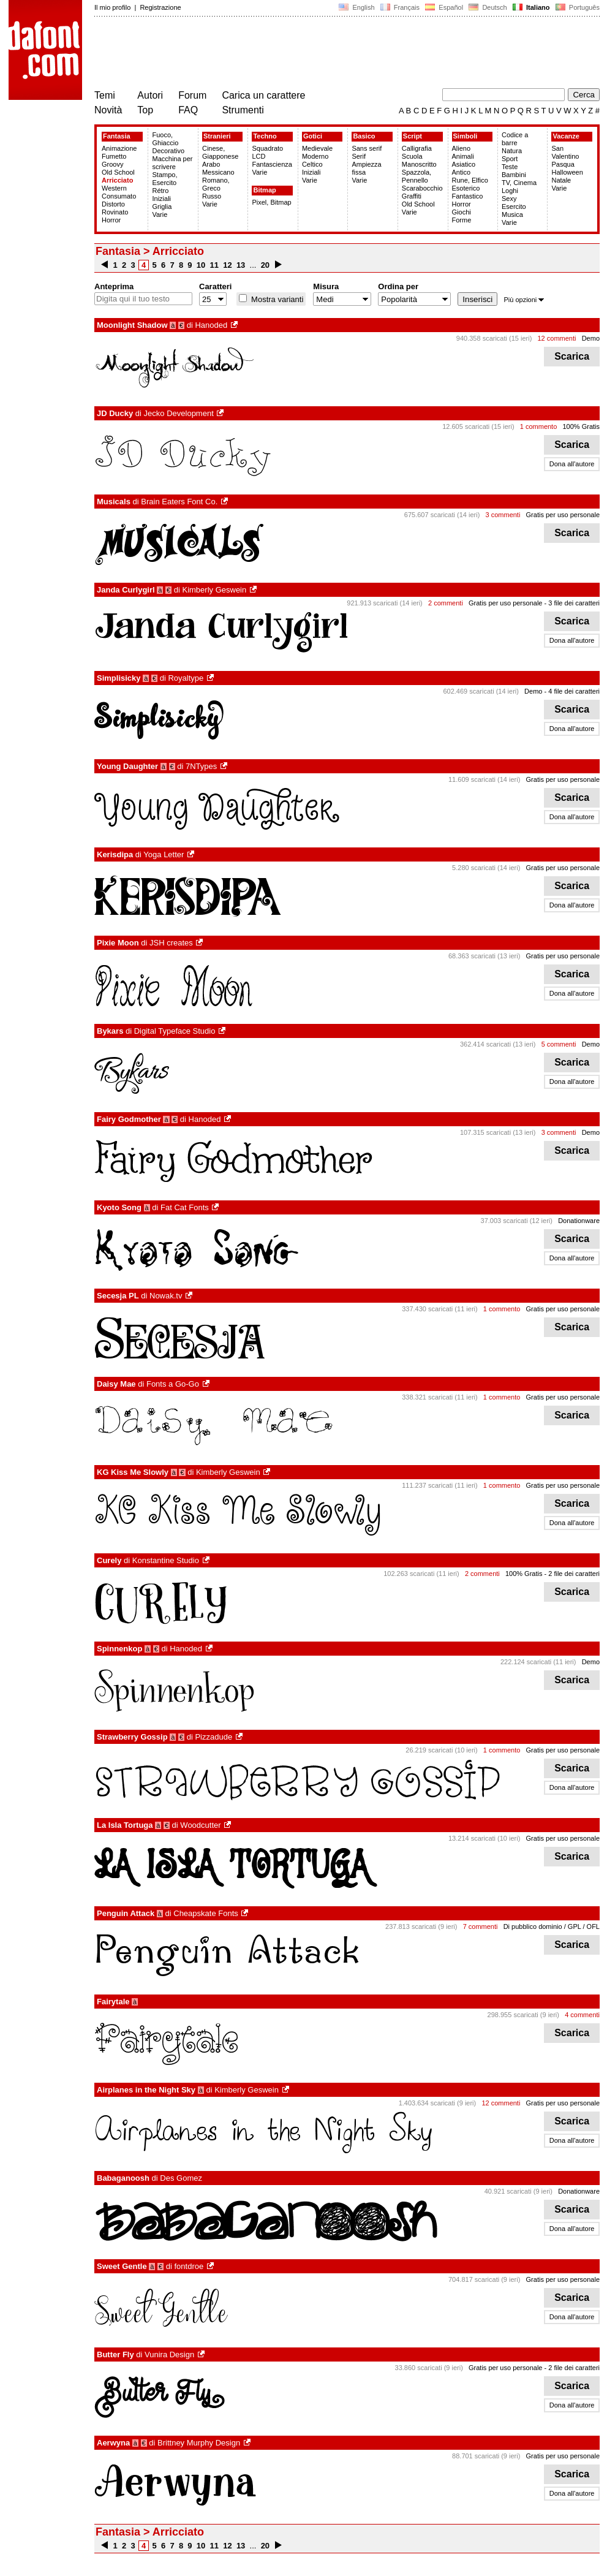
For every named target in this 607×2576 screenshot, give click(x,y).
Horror (111, 220)
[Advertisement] (317, 53)
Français (400, 7)
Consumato (119, 196)
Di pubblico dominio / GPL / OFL (551, 1926)
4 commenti (582, 2014)
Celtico (312, 164)
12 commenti (557, 338)
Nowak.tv (165, 1295)
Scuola (412, 156)
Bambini (514, 174)
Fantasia (116, 136)
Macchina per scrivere (172, 162)
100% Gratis (581, 426)
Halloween (566, 172)
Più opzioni (523, 299)
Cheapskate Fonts (205, 1913)
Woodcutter (200, 1825)
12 (228, 265)
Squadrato (267, 148)
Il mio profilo (112, 7)
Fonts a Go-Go (172, 1383)
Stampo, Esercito (164, 178)
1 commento (538, 426)
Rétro (160, 190)
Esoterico (466, 188)
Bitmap (264, 190)
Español (444, 7)
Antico (461, 172)
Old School (118, 172)
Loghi (510, 190)
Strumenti (242, 110)
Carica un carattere (263, 95)
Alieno (461, 148)
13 (240, 265)
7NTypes (201, 766)
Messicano (218, 172)
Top (145, 110)
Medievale (317, 148)
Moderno (315, 156)
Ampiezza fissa (366, 168)
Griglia (162, 206)
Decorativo (168, 150)
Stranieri (217, 136)
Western (114, 188)
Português (577, 7)
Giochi (461, 212)
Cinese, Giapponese (220, 152)
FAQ (188, 110)
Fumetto (114, 156)
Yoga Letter (163, 854)
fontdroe (188, 2266)
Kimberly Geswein (214, 589)
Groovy (112, 164)
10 (201, 265)
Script (412, 136)
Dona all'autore (572, 464)
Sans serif (367, 148)
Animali (463, 156)
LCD (258, 156)
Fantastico (467, 196)
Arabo (211, 164)
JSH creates (171, 942)
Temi (104, 95)
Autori (150, 95)
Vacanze (565, 136)
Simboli (465, 136)
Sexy (509, 198)
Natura (512, 150)
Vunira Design (169, 2354)
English (356, 7)
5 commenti (558, 1044)
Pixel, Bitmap (271, 202)
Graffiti (411, 196)
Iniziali (161, 198)
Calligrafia (417, 148)
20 (265, 265)
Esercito (514, 206)
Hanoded (211, 325)
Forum (192, 95)
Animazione (119, 148)
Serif (359, 156)
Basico (364, 136)
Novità (108, 110)
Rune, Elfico (470, 180)
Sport (510, 158)
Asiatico (464, 164)
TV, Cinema (519, 182)
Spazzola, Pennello (416, 176)
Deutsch (488, 7)
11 (214, 265)
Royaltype (185, 678)
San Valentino (565, 152)
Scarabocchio (422, 188)
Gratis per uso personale (563, 514)
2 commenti (445, 603)
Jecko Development (179, 413)
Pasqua (562, 164)
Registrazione (160, 7)
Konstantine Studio (165, 1560)
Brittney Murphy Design (198, 2442)
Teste (510, 166)
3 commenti (503, 514)
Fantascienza (272, 164)
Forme (462, 220)
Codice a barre (515, 138)
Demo (591, 338)
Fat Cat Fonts (184, 1207)
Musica (512, 214)
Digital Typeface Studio (175, 1031)
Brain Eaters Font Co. (179, 501)
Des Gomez (181, 2178)
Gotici (312, 136)
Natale (561, 180)
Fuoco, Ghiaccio (165, 138)
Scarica (572, 356)
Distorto (113, 204)
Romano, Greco (216, 184)
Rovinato (115, 212)
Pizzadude (213, 1736)
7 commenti (480, 1926)
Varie (159, 214)
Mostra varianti (276, 299)
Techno (264, 136)
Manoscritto (419, 164)
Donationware (579, 1220)
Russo (211, 196)
